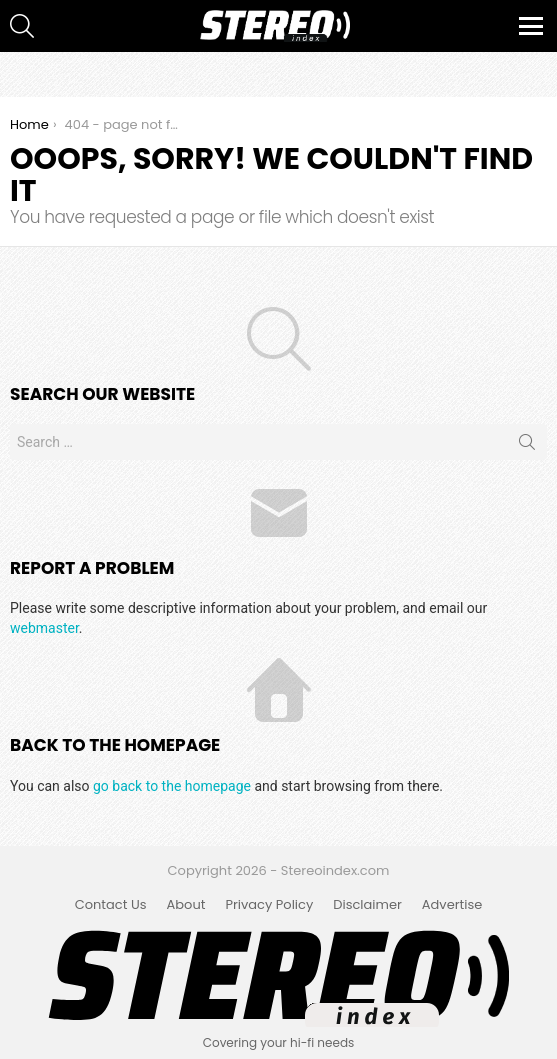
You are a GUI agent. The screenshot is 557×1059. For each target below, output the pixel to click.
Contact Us (111, 905)
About (186, 905)
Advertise (452, 905)
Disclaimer (367, 905)
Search (527, 446)
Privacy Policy (269, 905)
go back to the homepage (172, 786)
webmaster (44, 628)
